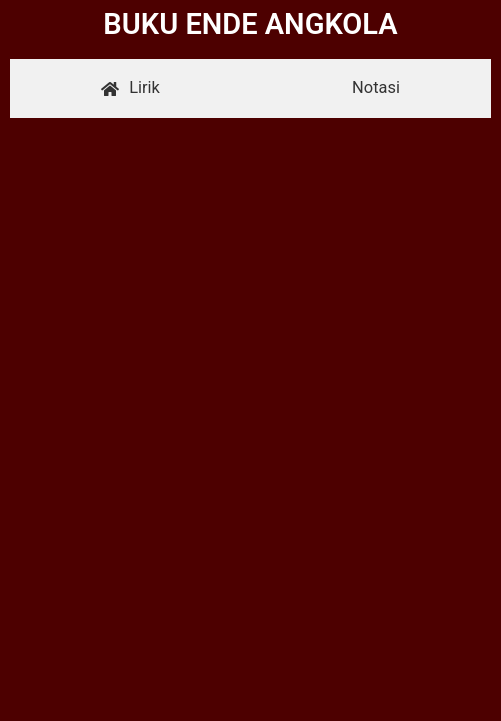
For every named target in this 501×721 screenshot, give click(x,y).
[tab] (130, 88)
